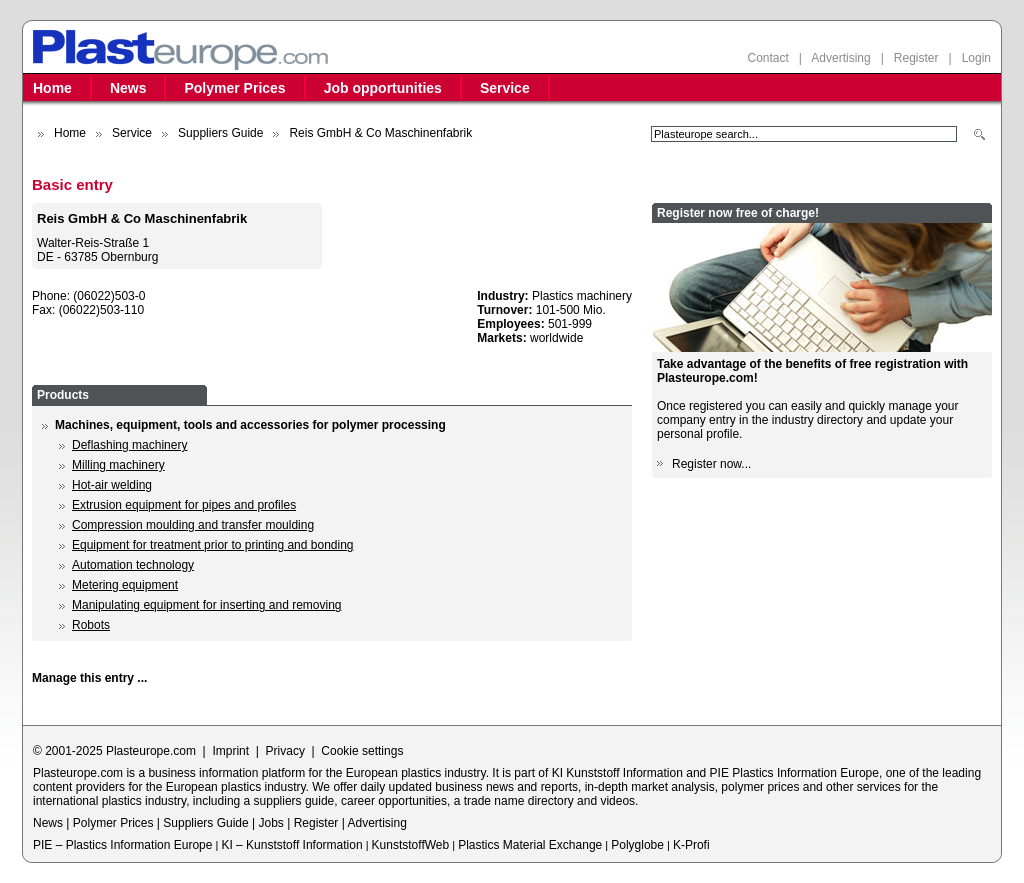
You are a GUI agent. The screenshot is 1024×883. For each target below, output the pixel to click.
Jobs (270, 823)
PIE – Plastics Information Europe (122, 845)
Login (976, 58)
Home (52, 88)
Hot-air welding (112, 485)
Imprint (230, 751)
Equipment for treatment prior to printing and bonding (213, 545)
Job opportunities (383, 88)
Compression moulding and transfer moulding (193, 525)
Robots (91, 625)
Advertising (840, 58)
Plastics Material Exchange (530, 845)
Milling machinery (118, 465)
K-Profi (691, 845)
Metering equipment (125, 585)
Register (916, 58)
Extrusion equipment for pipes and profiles (184, 505)
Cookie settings (362, 751)
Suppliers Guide (220, 133)
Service (505, 88)
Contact (767, 58)
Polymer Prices (234, 88)
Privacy (285, 751)
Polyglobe (637, 845)
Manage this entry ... (89, 678)
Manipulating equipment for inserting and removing (207, 605)
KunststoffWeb (411, 845)
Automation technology (133, 565)
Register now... (711, 464)
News (128, 88)
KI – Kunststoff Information (291, 845)
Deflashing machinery (129, 445)
